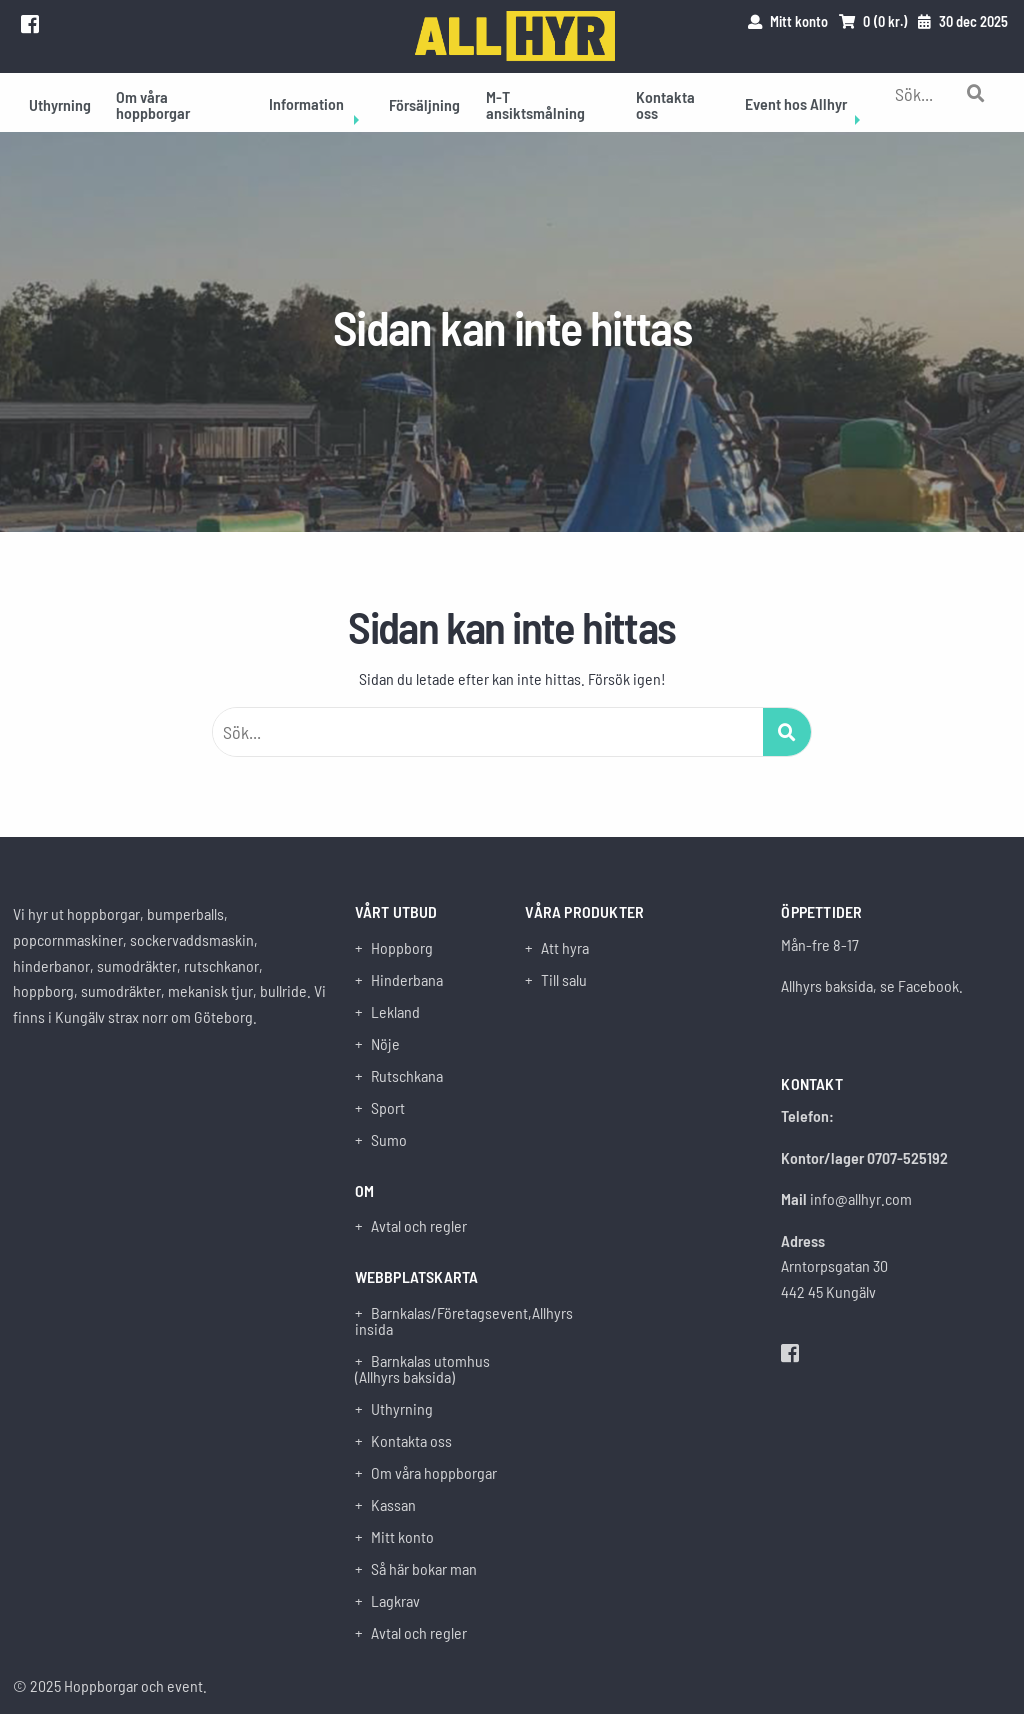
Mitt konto (402, 1537)
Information (306, 103)
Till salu (564, 980)
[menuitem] (60, 102)
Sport (388, 1108)
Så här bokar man (424, 1569)
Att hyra (565, 948)
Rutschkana (407, 1076)
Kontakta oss (665, 104)
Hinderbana (407, 980)
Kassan (393, 1505)
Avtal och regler (419, 1226)
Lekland (395, 1012)
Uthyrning (60, 104)
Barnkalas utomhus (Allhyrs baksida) (422, 1369)
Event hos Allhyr (796, 103)
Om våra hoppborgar (153, 104)
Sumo (389, 1140)
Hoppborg (402, 948)
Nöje (385, 1044)
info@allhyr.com (861, 1198)
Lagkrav (395, 1601)
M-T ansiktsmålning (535, 104)
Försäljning (424, 104)
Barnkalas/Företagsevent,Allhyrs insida (427, 1321)
